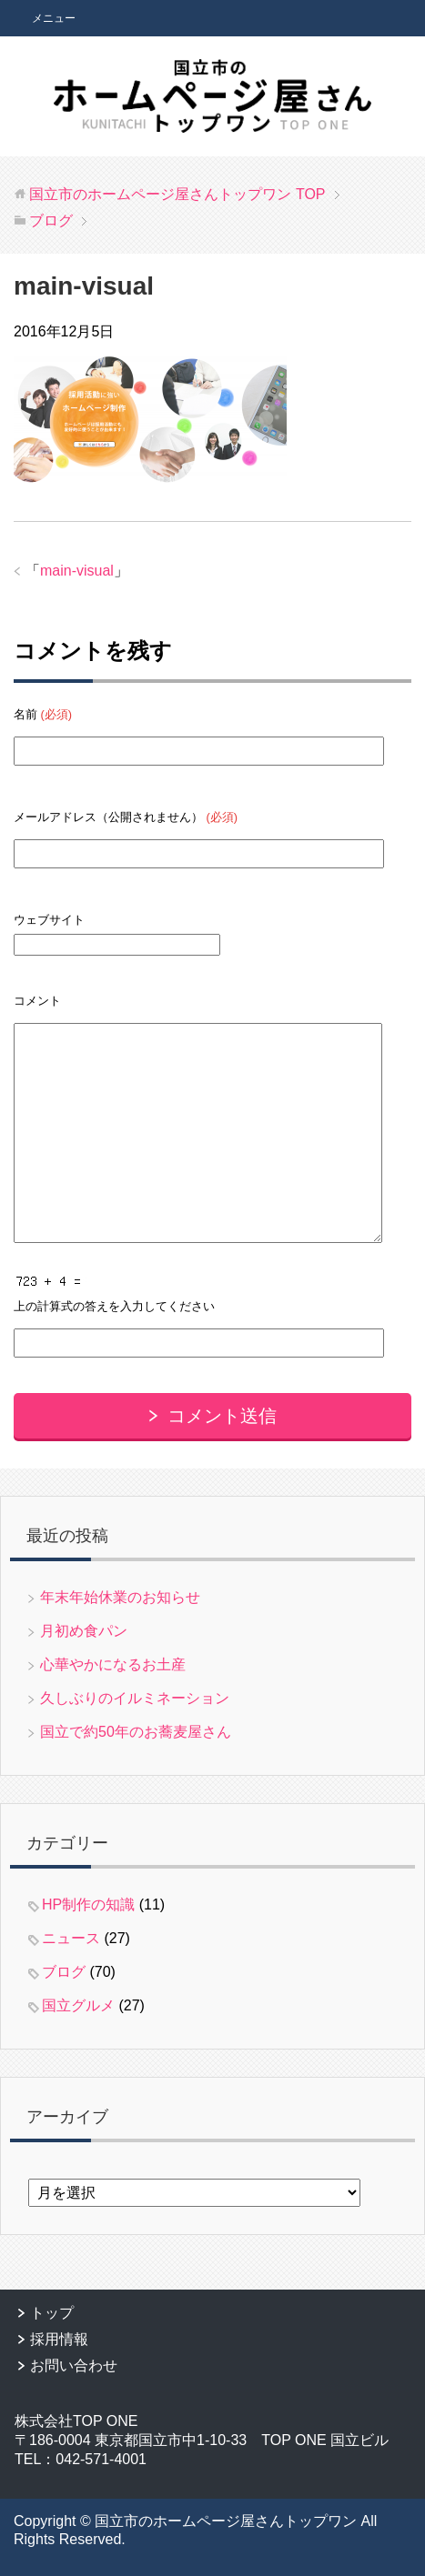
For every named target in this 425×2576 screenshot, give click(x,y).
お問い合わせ (73, 2365)
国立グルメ (78, 2005)
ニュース (71, 1938)
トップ (52, 2312)
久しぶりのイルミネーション (134, 1698)
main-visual (77, 570)
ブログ (64, 1972)
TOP (177, 194)
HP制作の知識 (88, 1904)
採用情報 (59, 2339)
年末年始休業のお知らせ (120, 1597)
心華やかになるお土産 (113, 1664)
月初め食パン (83, 1631)
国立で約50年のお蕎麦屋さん (135, 1731)
